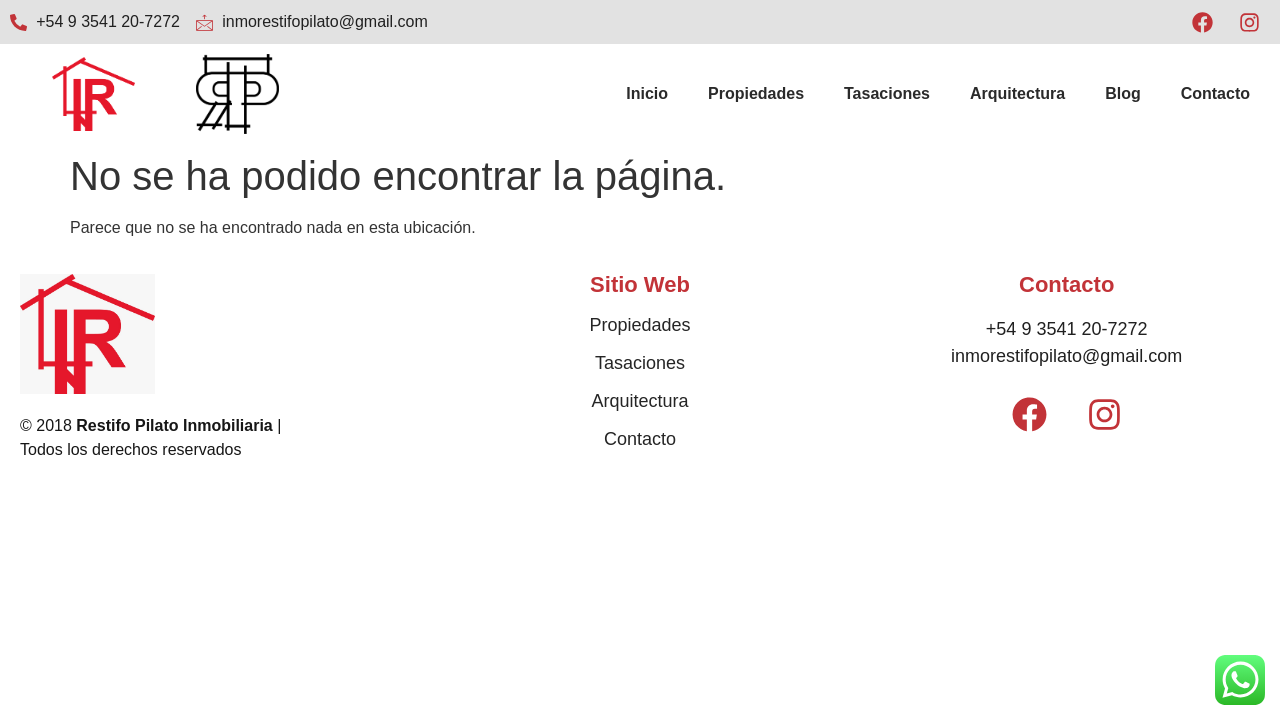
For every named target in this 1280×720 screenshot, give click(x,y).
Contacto (1215, 93)
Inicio (647, 93)
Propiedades (756, 93)
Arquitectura (1017, 93)
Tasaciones (887, 93)
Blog (1123, 93)
